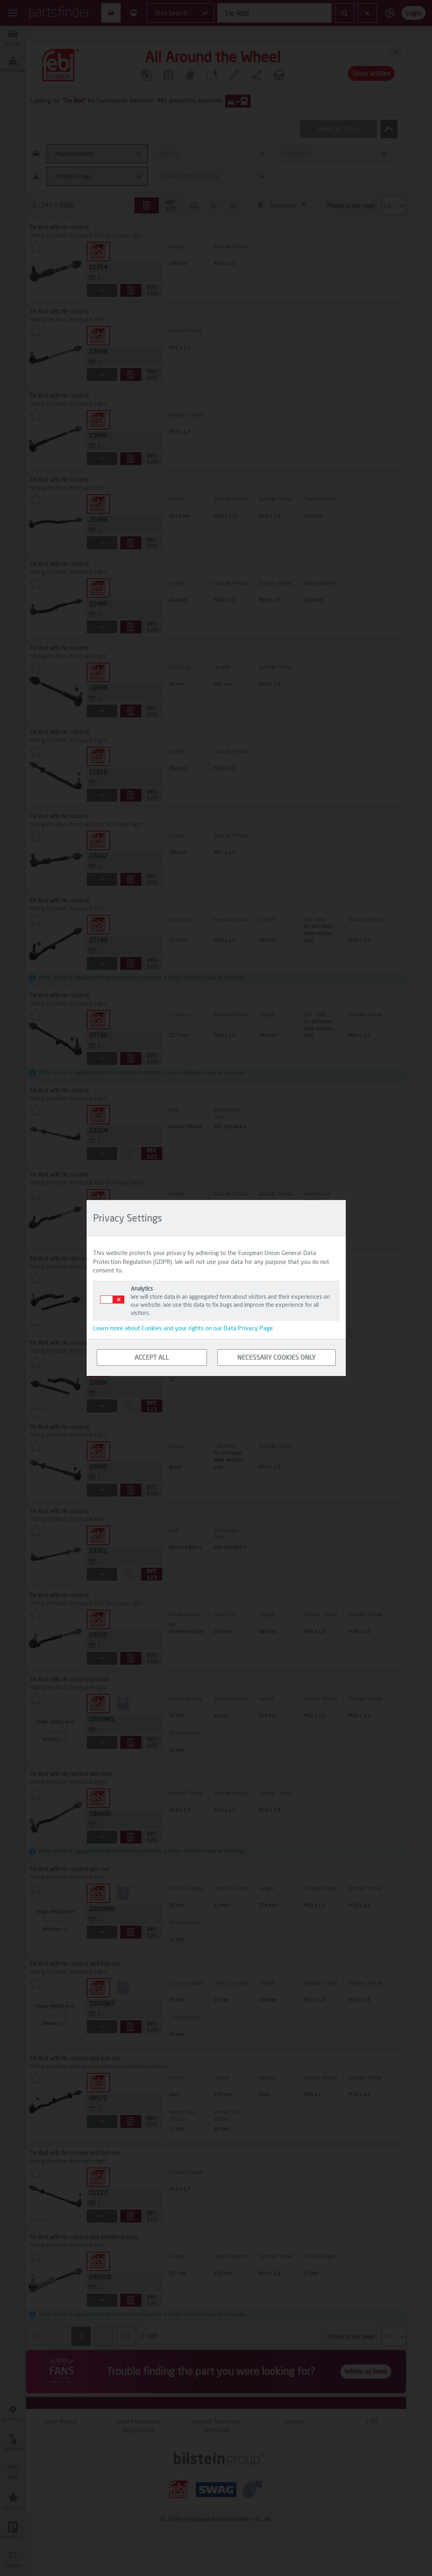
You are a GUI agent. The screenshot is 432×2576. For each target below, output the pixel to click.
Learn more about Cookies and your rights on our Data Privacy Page (183, 1327)
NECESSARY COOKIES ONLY (276, 1357)
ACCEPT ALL (151, 1357)
